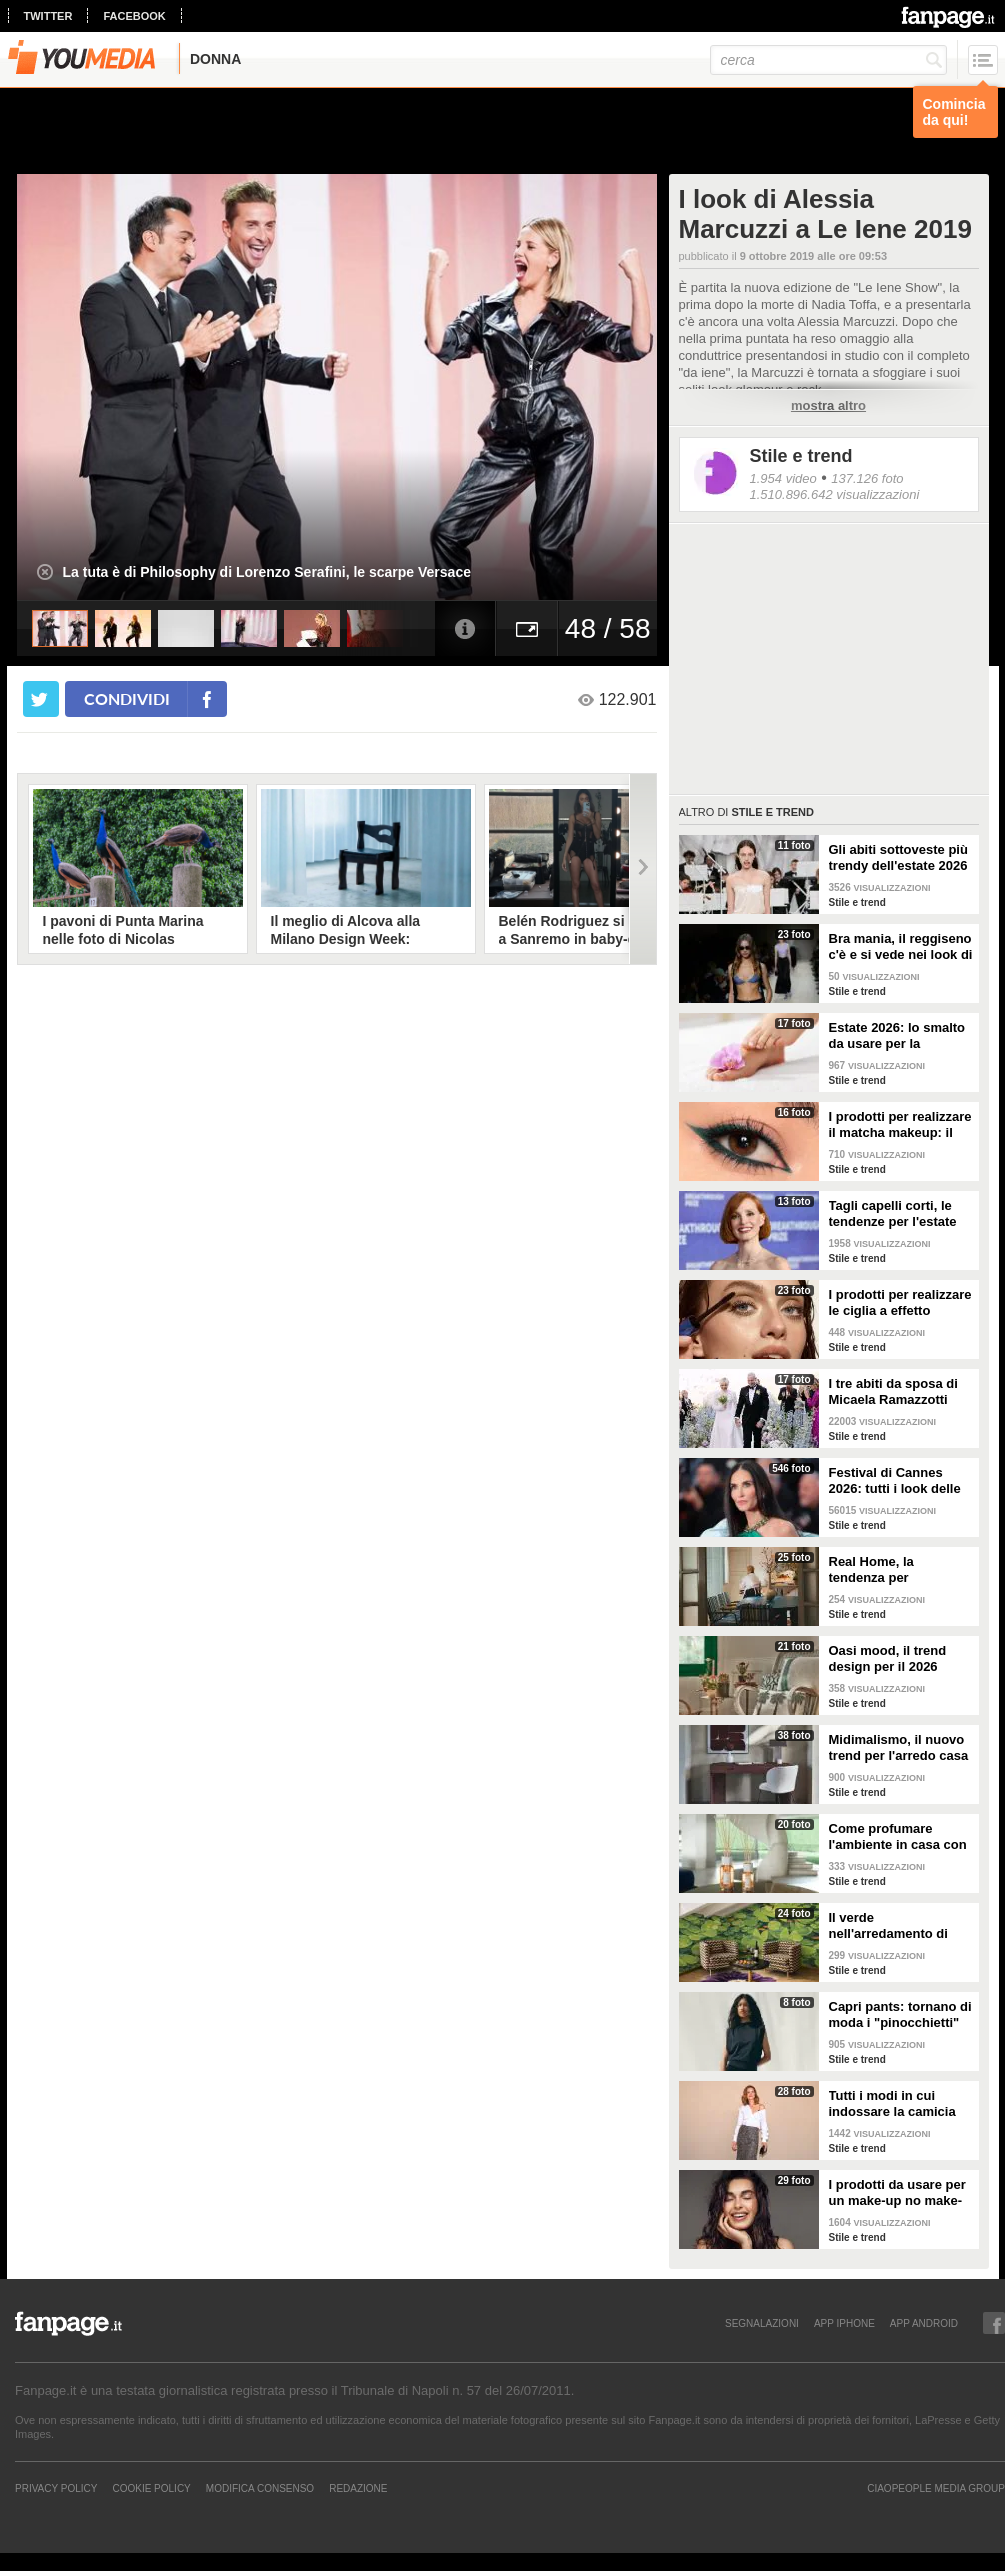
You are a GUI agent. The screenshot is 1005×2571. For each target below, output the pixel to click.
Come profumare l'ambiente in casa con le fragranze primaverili (900, 1837)
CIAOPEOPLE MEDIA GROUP (936, 2488)
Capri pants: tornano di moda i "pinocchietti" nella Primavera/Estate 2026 (900, 2015)
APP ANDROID (924, 2323)
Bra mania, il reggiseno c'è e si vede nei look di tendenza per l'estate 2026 (901, 947)
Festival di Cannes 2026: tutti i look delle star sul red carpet (895, 1481)
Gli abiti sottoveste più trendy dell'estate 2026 (898, 857)
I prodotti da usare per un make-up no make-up (897, 2193)
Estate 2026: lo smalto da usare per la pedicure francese (897, 1036)
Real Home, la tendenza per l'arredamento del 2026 (899, 1570)
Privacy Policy (56, 2488)
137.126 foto (867, 478)
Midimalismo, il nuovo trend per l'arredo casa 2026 (899, 1748)
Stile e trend (801, 456)
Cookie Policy (151, 2488)
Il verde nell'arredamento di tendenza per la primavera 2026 (888, 1926)
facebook (134, 16)
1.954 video (783, 478)
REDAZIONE (358, 2488)
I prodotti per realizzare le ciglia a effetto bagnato (900, 1303)
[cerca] (828, 60)
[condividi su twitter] (41, 699)
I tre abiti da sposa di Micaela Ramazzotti (893, 1391)
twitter (48, 16)
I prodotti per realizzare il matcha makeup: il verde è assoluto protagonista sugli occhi (900, 1125)
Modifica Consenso (260, 2488)
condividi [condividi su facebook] (127, 698)
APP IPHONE (844, 2323)
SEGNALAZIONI (762, 2323)
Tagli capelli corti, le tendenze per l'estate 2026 (893, 1214)
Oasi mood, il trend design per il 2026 (888, 1658)
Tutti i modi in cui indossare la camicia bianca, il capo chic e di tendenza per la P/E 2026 (896, 2104)
